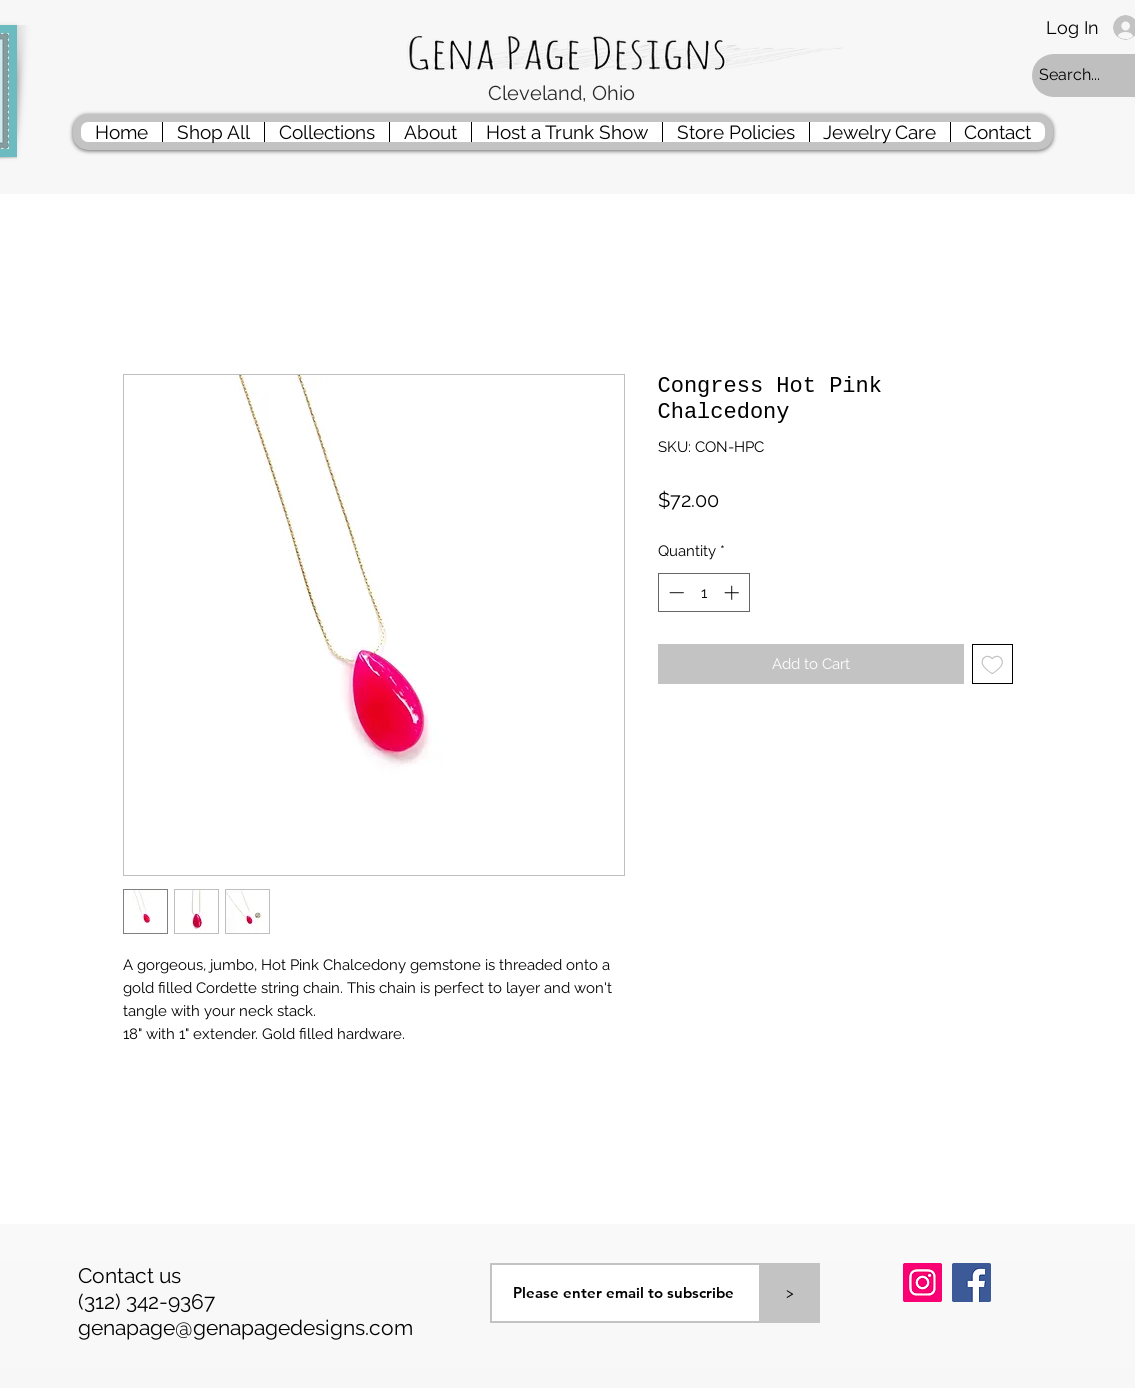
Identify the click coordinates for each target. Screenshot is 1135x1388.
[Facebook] (971, 1282)
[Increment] (733, 592)
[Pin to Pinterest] (928, 1335)
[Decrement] (674, 592)
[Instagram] (922, 1282)
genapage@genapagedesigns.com (245, 1327)
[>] (790, 1293)
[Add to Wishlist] (992, 664)
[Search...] (1085, 75)
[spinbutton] (703, 592)
